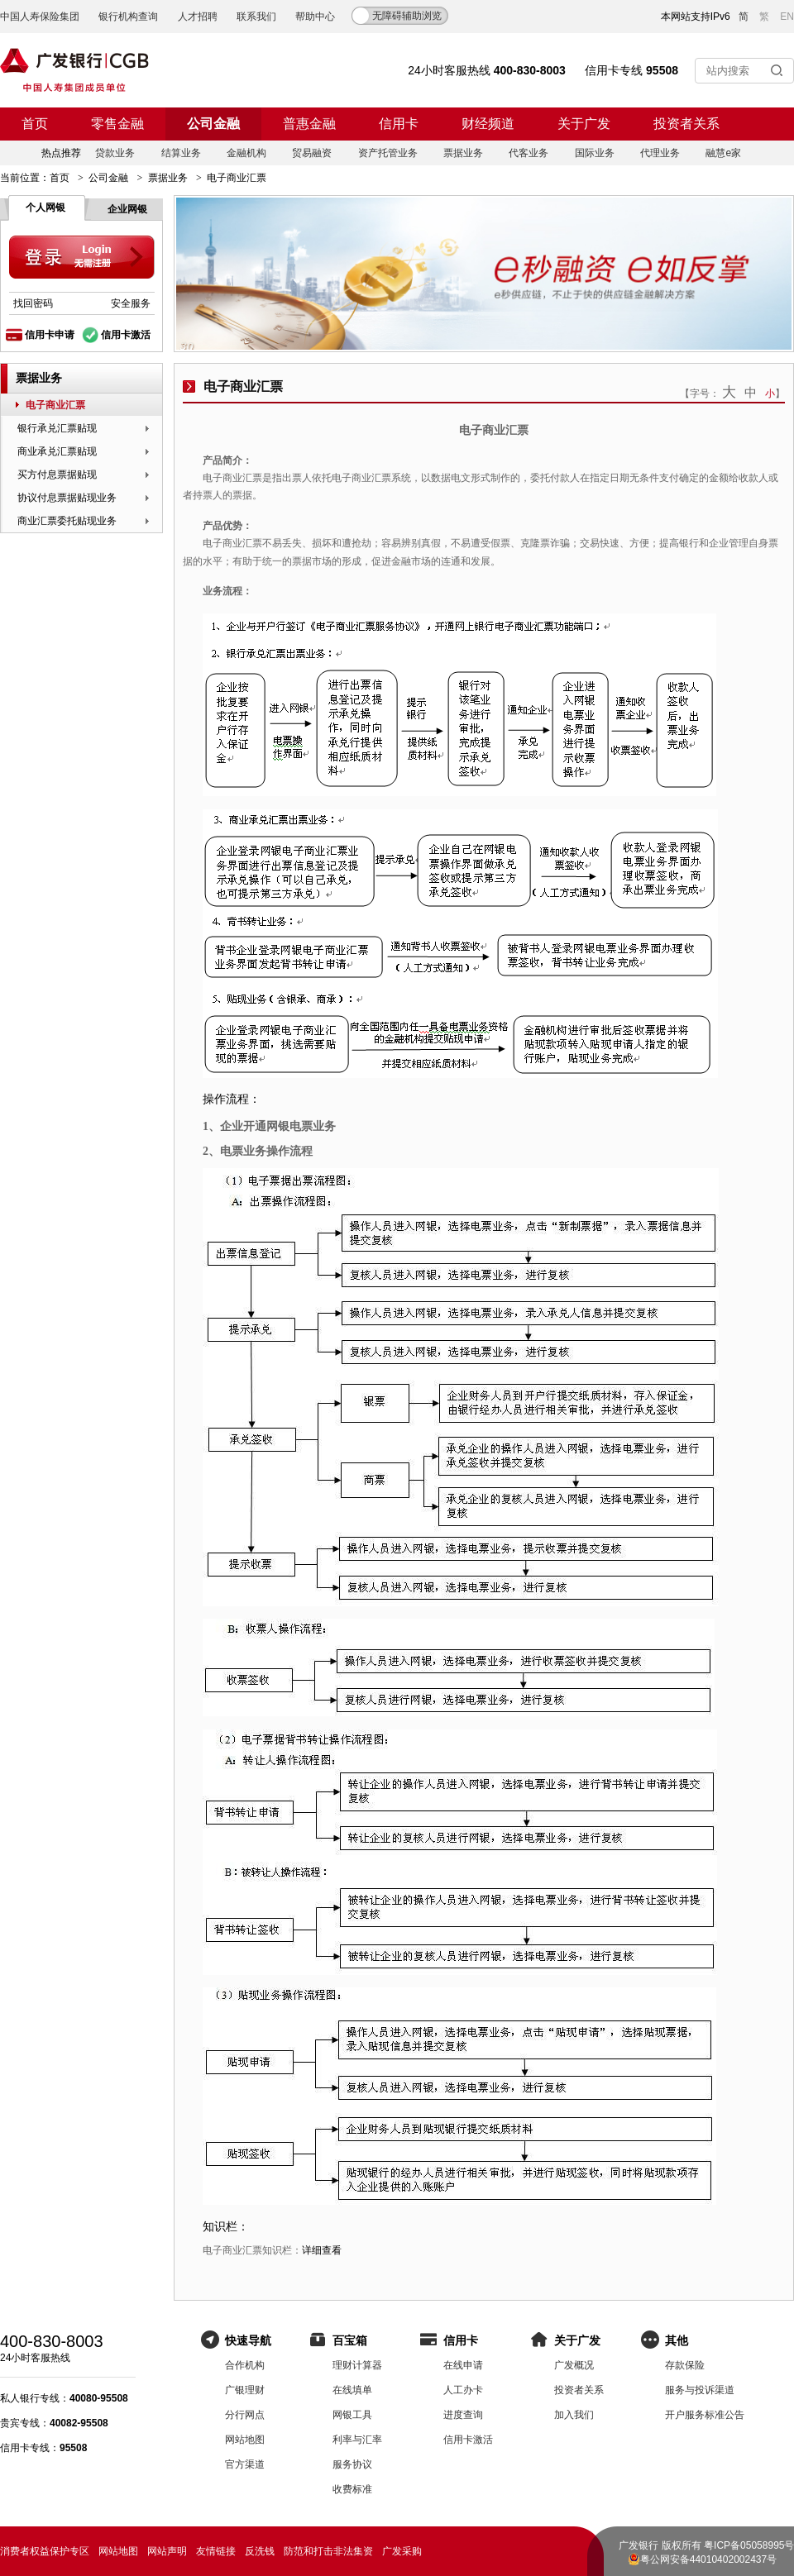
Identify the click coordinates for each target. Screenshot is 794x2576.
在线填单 (352, 2390)
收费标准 (352, 2489)
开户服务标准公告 (704, 2415)
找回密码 (33, 303)
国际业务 (595, 153)
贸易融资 (312, 153)
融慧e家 (723, 153)
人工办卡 (463, 2390)
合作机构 (245, 2365)
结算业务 (181, 153)
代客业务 (528, 153)
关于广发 (583, 124)
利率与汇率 (357, 2439)
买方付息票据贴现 (57, 474)
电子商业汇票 (55, 405)
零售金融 (117, 124)
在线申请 (463, 2365)
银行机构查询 (128, 16)
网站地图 (245, 2439)
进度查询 (463, 2415)
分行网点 (245, 2415)
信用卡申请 (49, 335)
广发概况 (574, 2365)
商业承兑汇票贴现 (57, 451)
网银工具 (352, 2415)
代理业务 (660, 153)
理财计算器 (357, 2365)
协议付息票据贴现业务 (67, 497)
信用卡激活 (126, 335)
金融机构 (246, 153)
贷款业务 (115, 153)
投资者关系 (686, 124)
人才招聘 (198, 16)
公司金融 (213, 124)
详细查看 (322, 2250)
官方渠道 (245, 2464)
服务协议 (352, 2464)
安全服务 (131, 303)
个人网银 (45, 207)
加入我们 (574, 2415)
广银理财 (245, 2390)
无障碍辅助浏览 (407, 15)
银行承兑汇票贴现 (57, 428)
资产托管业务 (388, 153)
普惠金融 (309, 124)
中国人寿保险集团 (39, 16)
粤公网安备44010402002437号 (708, 2559)
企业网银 (127, 209)
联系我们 (256, 16)
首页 (35, 124)
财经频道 (488, 124)
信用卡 (399, 124)
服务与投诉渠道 (699, 2390)
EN (787, 16)
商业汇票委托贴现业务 (67, 521)
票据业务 (463, 153)
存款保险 (685, 2365)
